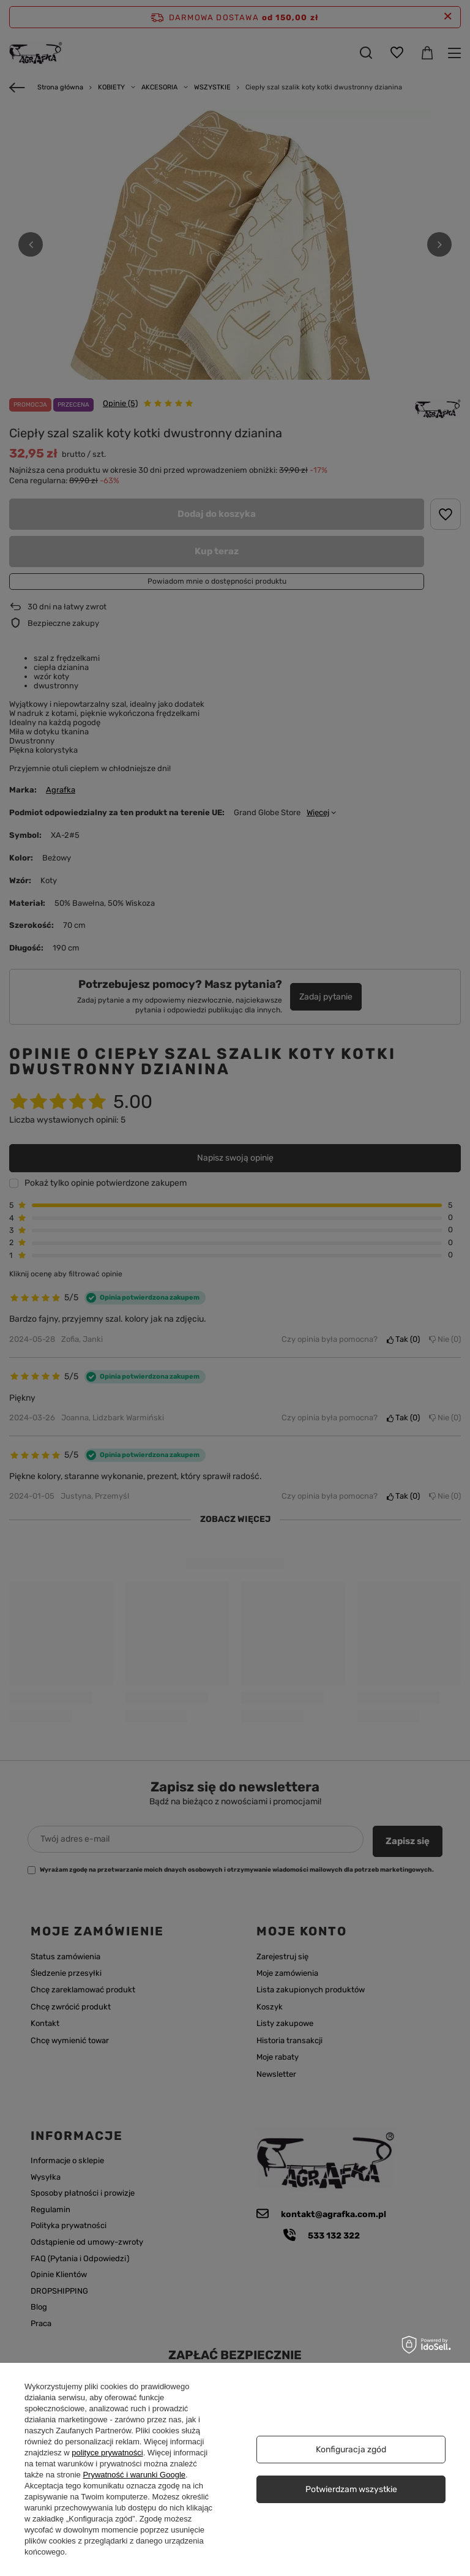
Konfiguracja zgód (351, 2449)
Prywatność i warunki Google (134, 2474)
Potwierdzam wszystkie (351, 2489)
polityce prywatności (107, 2452)
